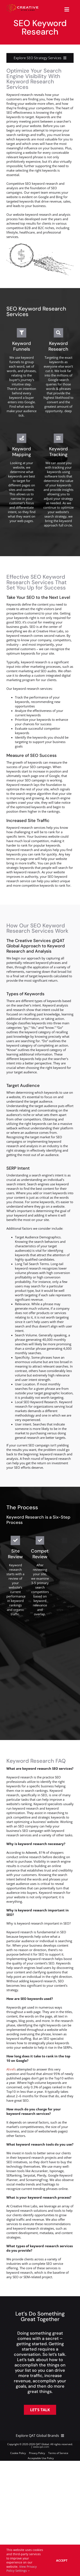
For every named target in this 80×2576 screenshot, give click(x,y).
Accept (61, 2560)
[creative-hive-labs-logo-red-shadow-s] (22, 6)
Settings (22, 2571)
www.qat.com (41, 2447)
